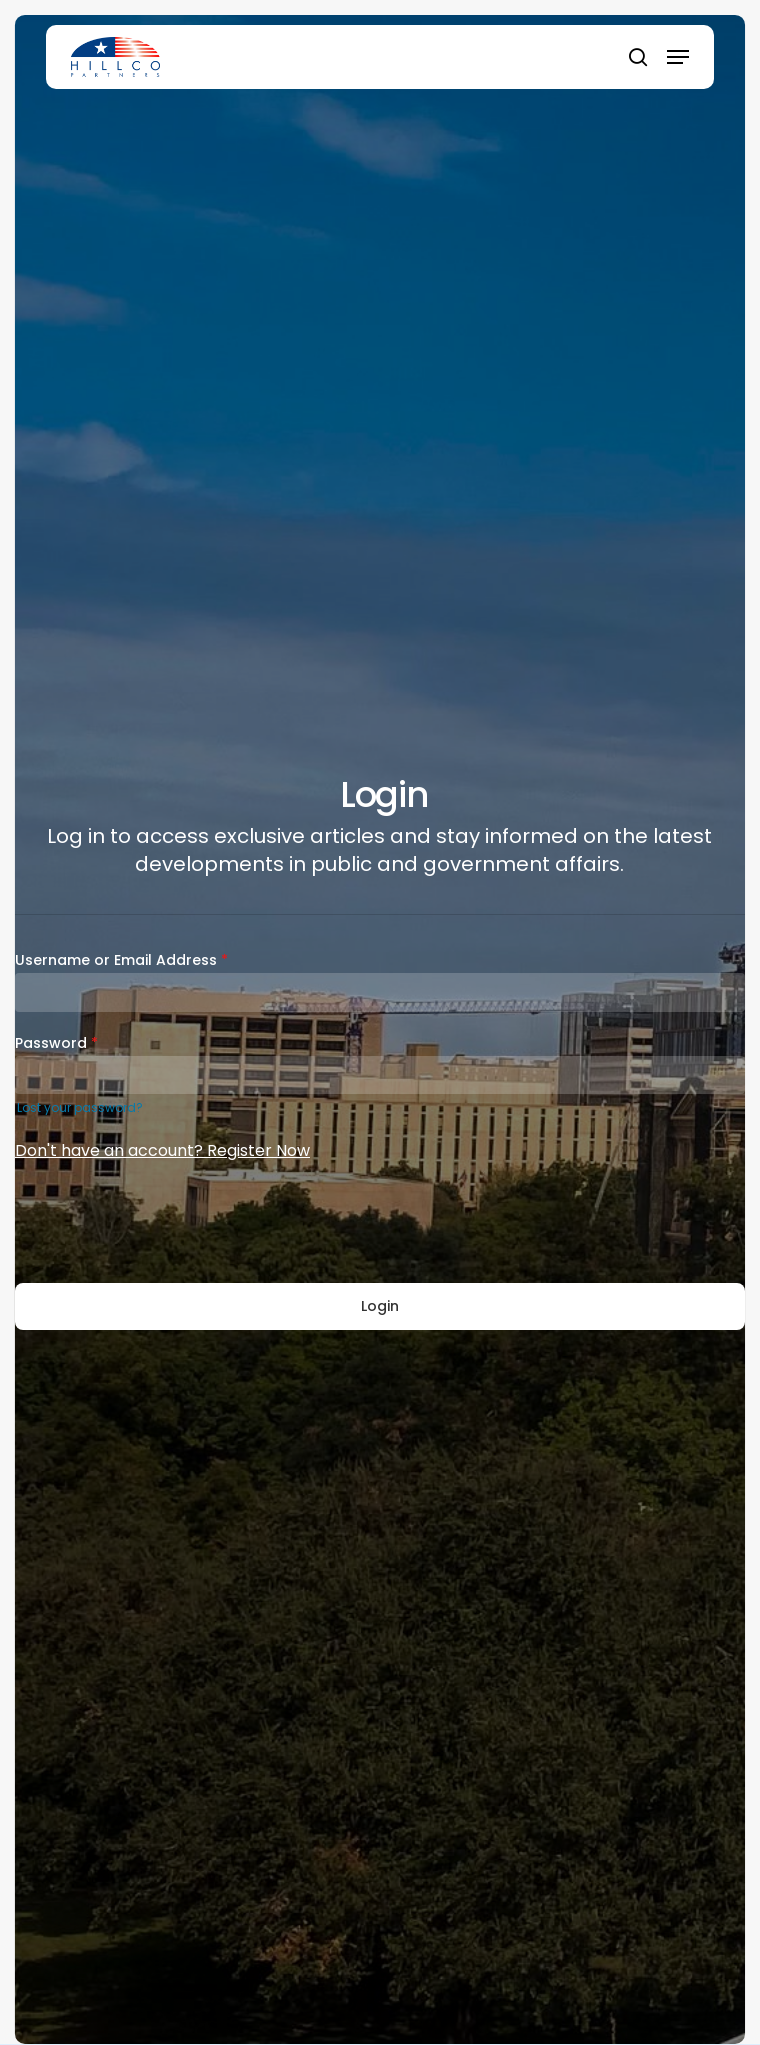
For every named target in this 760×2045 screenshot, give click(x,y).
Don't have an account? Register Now (162, 1150)
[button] (678, 57)
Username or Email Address (121, 960)
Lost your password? (80, 1107)
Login (380, 1306)
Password (56, 1043)
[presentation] (167, 1224)
